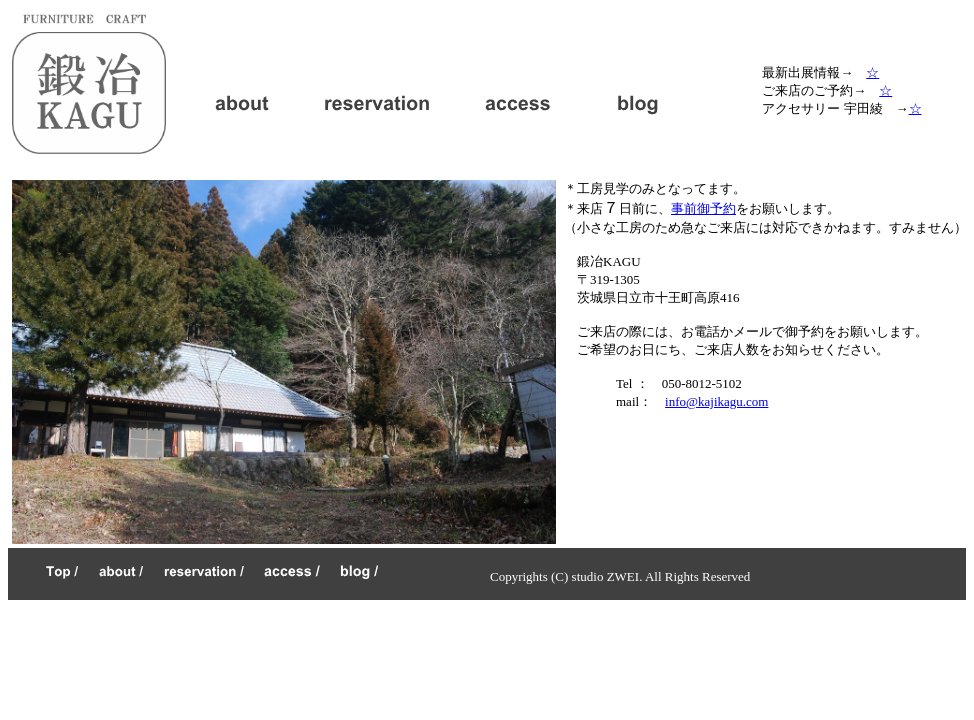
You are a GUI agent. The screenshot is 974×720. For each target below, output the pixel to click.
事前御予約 (703, 208)
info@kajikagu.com (716, 401)
